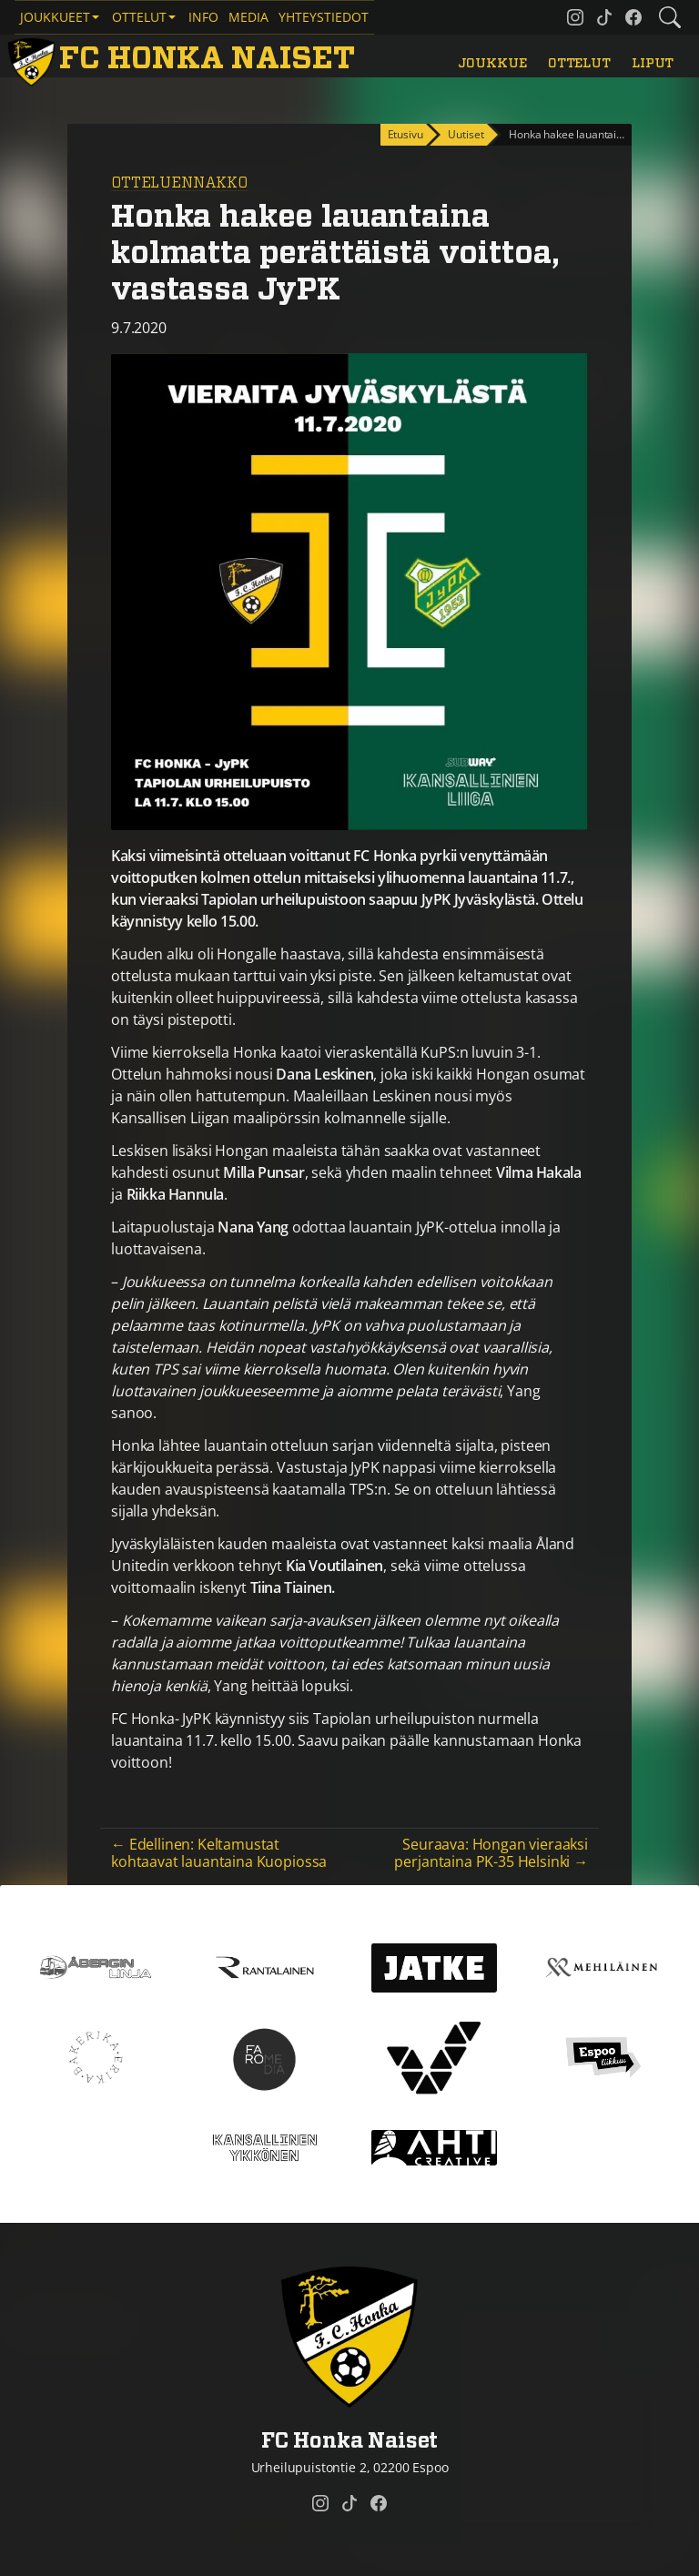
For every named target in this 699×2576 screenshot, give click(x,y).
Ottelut (579, 63)
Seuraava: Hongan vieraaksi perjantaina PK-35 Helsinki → (491, 1852)
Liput (653, 63)
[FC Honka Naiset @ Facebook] (633, 17)
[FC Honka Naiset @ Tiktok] (604, 17)
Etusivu (405, 134)
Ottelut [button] (139, 16)
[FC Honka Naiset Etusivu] (184, 59)
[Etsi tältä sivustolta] (669, 17)
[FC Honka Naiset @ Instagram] (575, 17)
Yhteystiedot (324, 16)
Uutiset (465, 134)
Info (203, 16)
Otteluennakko (179, 183)
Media (248, 16)
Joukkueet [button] (55, 16)
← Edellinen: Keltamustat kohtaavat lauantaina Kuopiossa (219, 1852)
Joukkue (492, 63)
